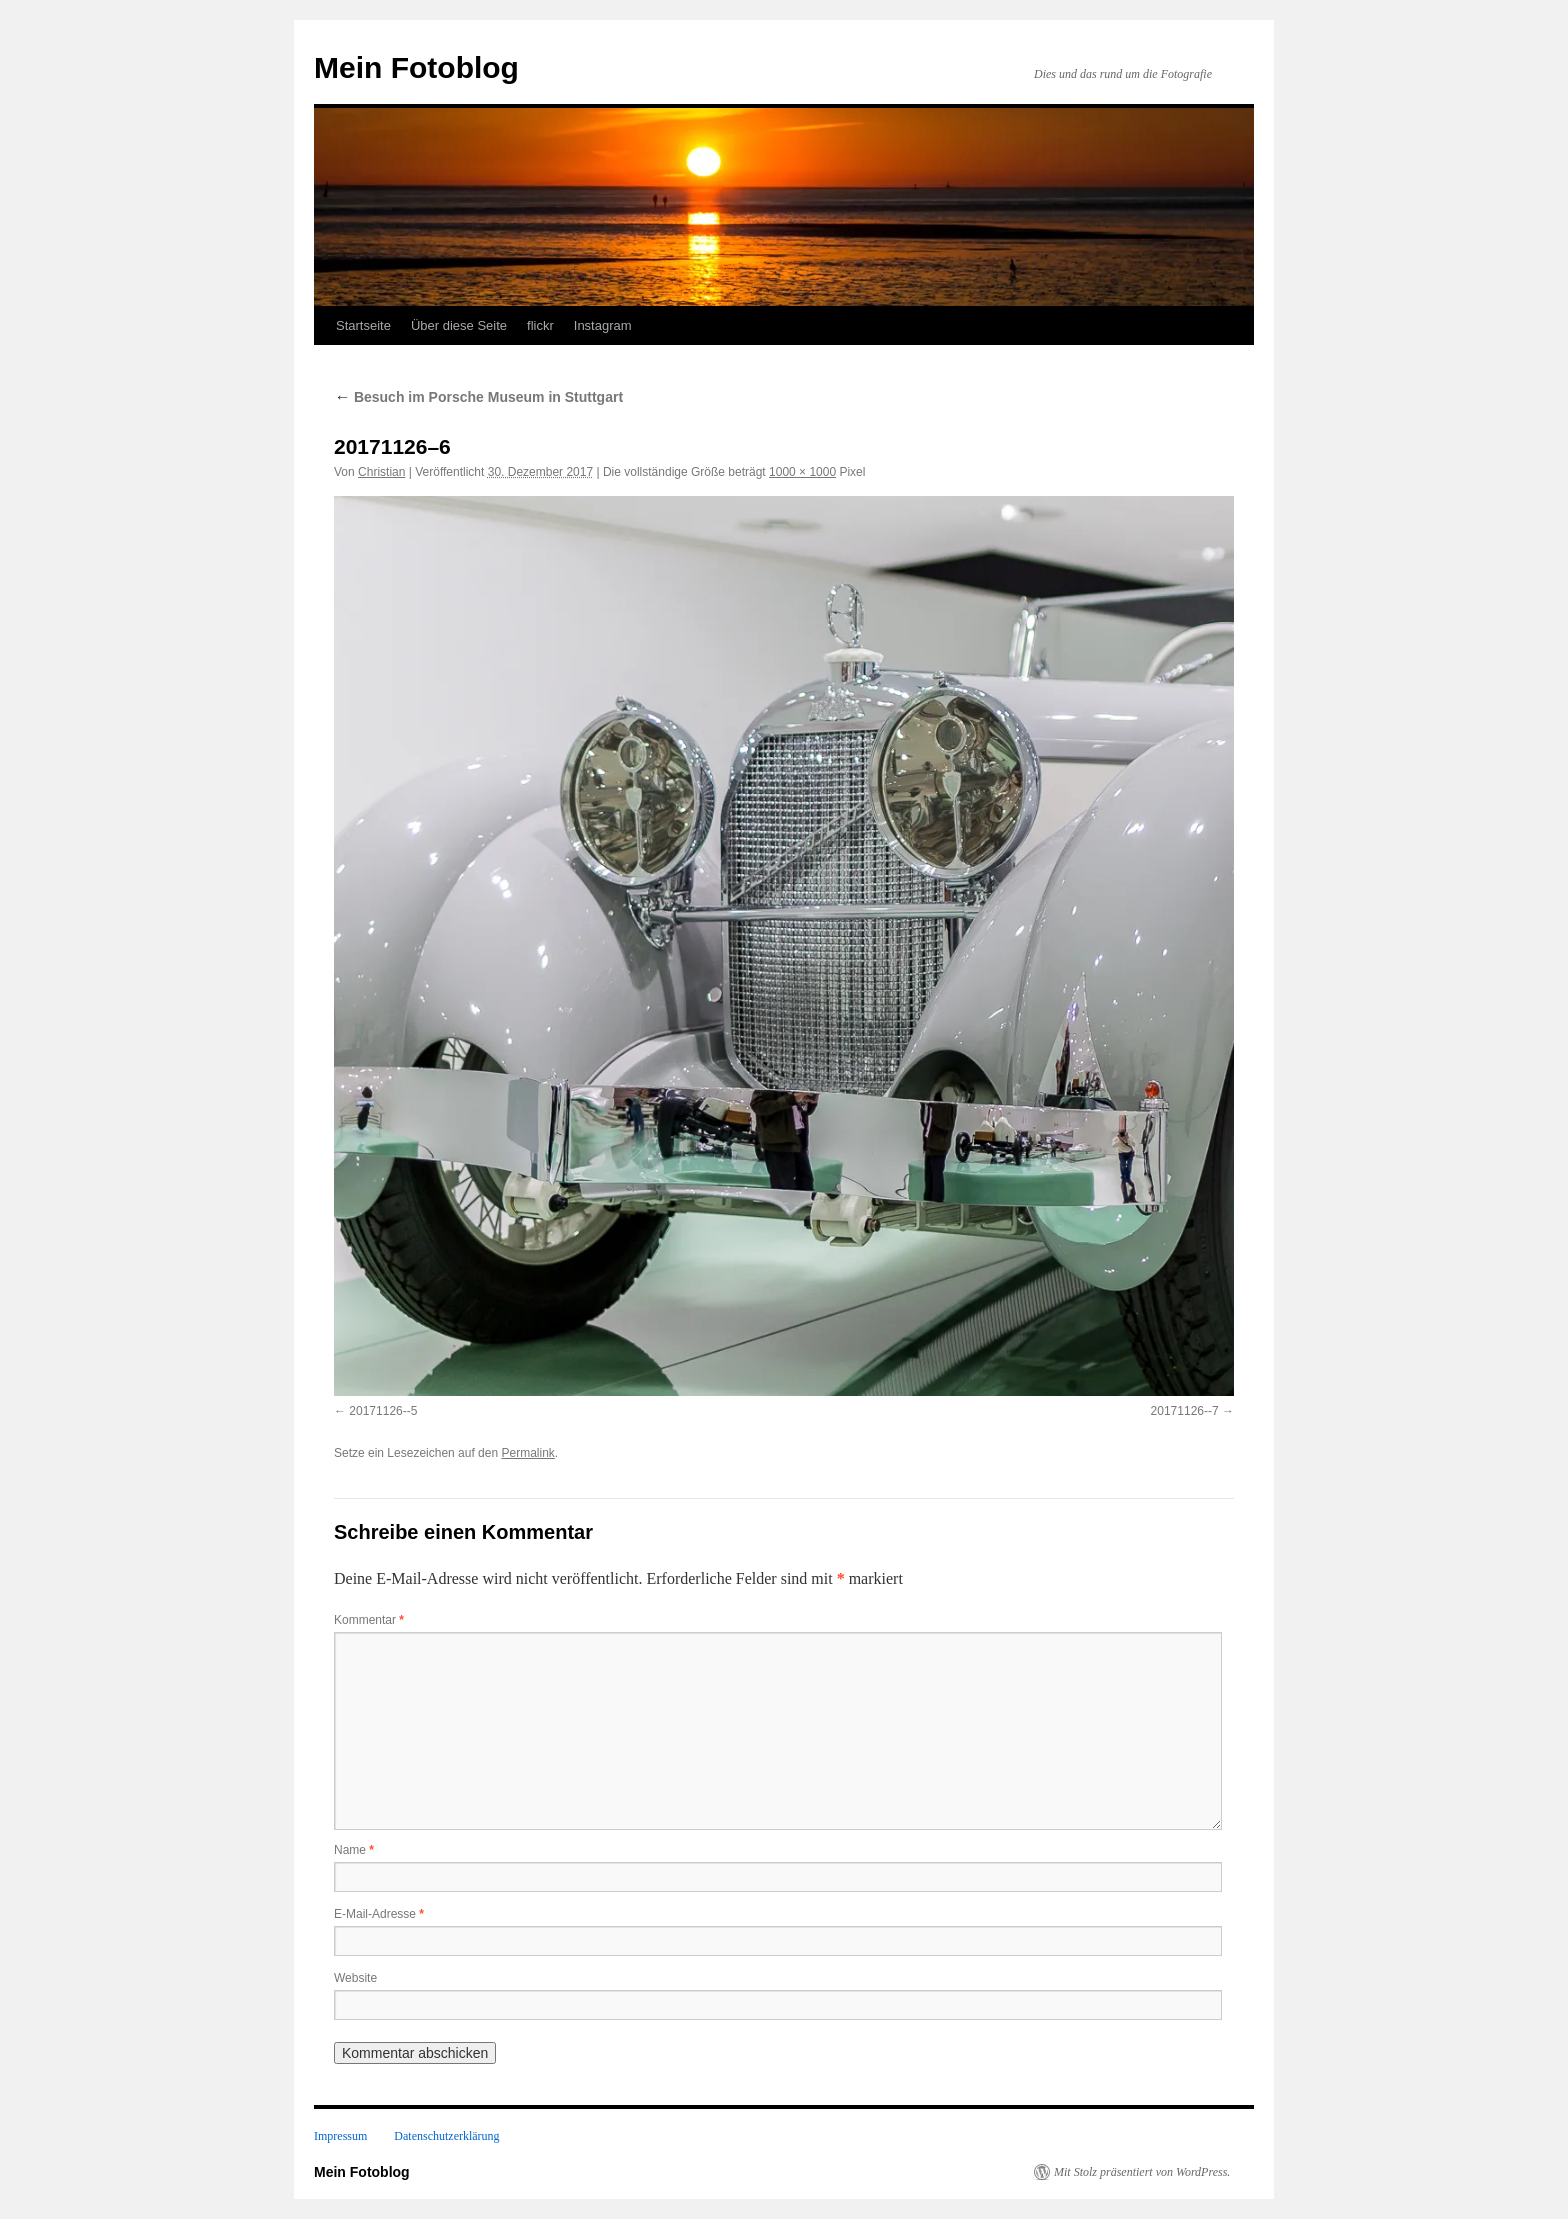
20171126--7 (1185, 1411)
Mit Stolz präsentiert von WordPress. (1142, 2172)
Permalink (527, 1453)
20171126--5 (383, 1411)
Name (354, 1850)
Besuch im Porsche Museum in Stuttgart (478, 397)
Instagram (603, 325)
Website (355, 1978)
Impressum (340, 2136)
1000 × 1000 (802, 472)
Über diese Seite (459, 325)
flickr (540, 325)
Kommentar (369, 1620)
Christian (381, 472)
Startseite (363, 325)
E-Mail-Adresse (379, 1914)
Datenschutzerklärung (446, 2136)
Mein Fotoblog (416, 67)
